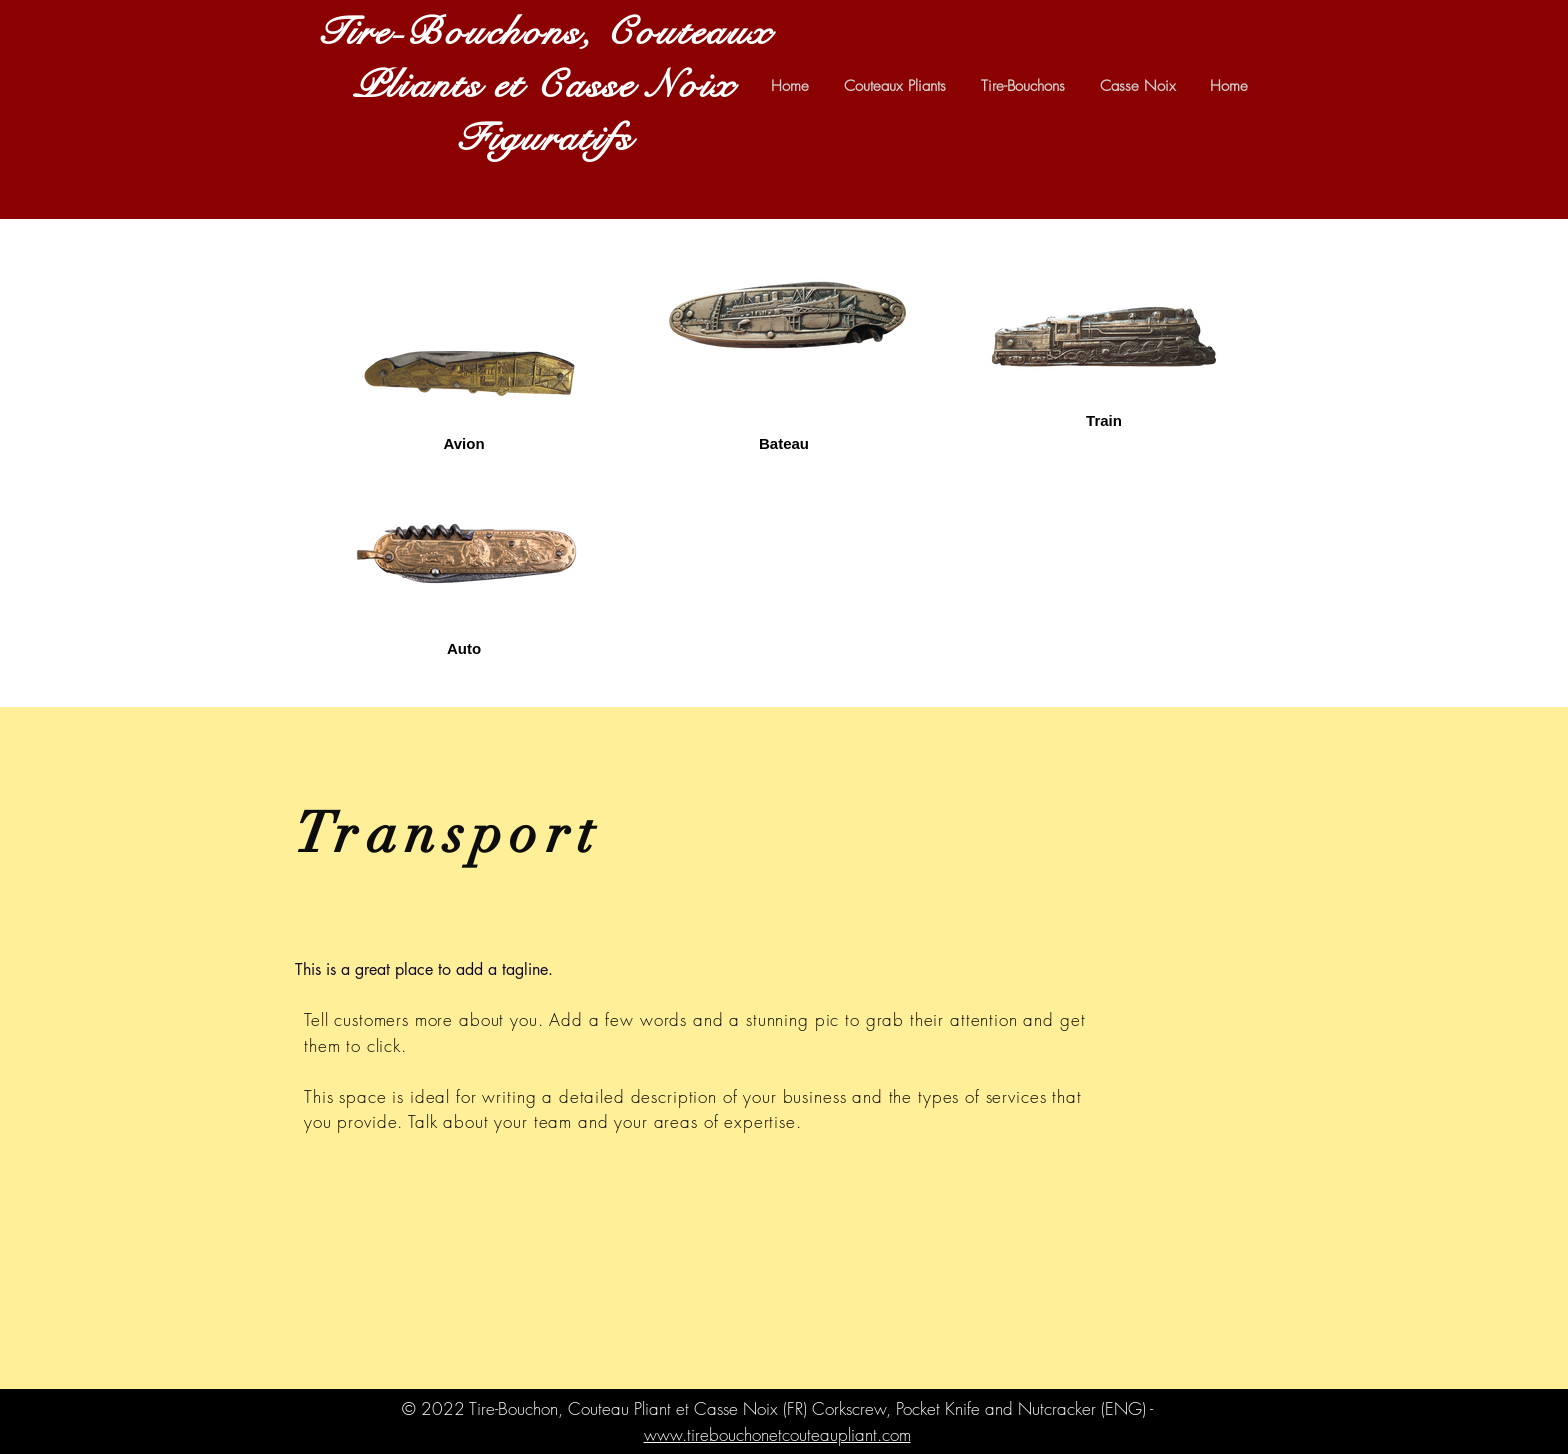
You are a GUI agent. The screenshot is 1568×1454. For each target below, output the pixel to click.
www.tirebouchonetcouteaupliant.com (777, 1434)
